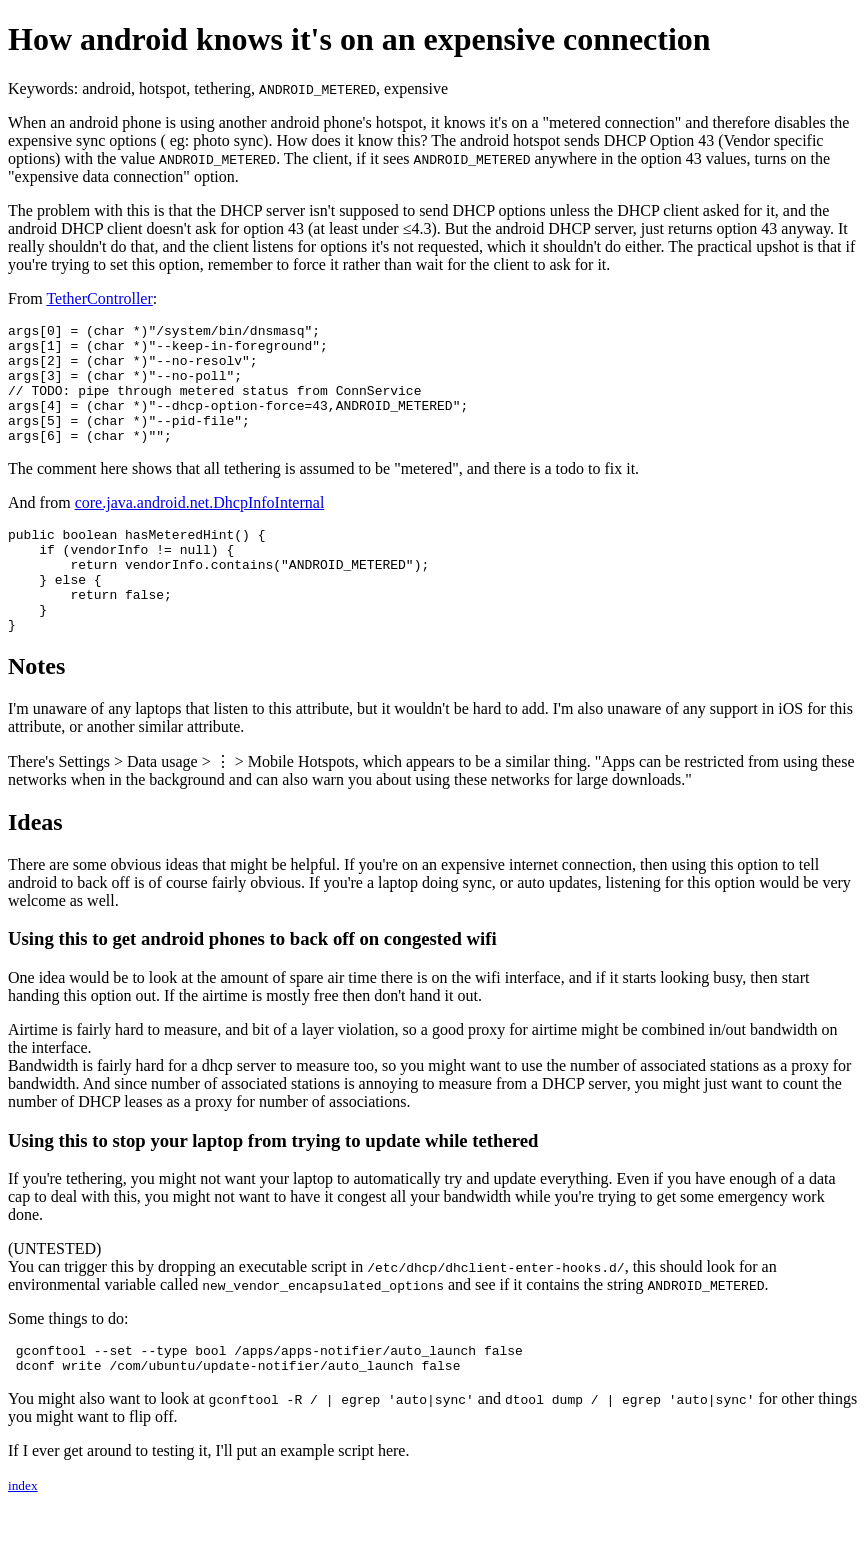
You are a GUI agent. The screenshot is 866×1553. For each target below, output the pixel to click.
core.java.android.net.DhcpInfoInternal (200, 526)
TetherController (99, 298)
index (23, 1536)
